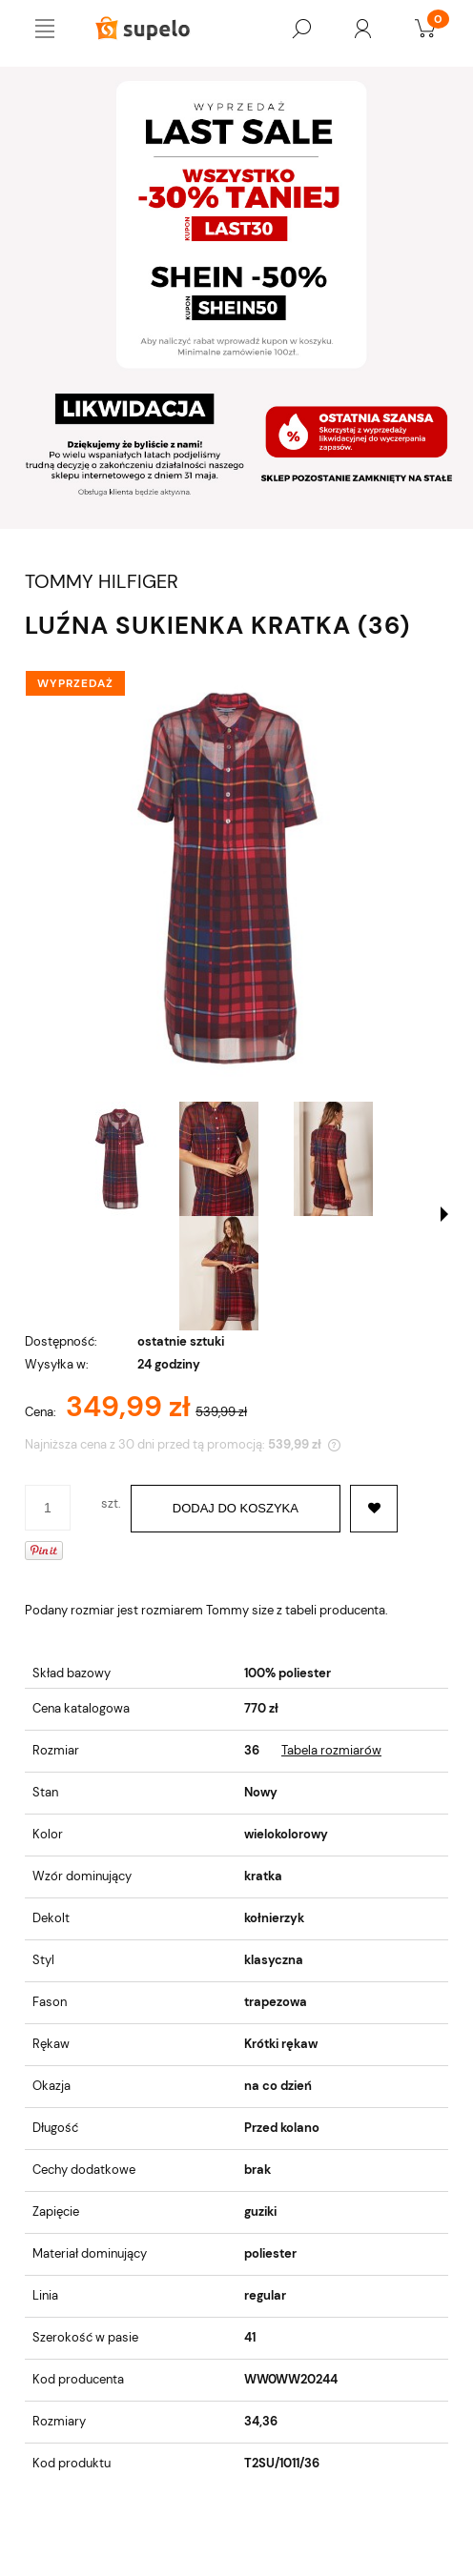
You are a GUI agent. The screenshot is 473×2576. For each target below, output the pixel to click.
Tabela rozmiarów (331, 1750)
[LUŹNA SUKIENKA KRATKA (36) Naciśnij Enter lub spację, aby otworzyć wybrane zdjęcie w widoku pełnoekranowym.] (236, 877)
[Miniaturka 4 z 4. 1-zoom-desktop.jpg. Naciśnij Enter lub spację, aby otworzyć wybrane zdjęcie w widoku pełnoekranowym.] (218, 1273)
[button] (444, 1214)
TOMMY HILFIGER (101, 582)
